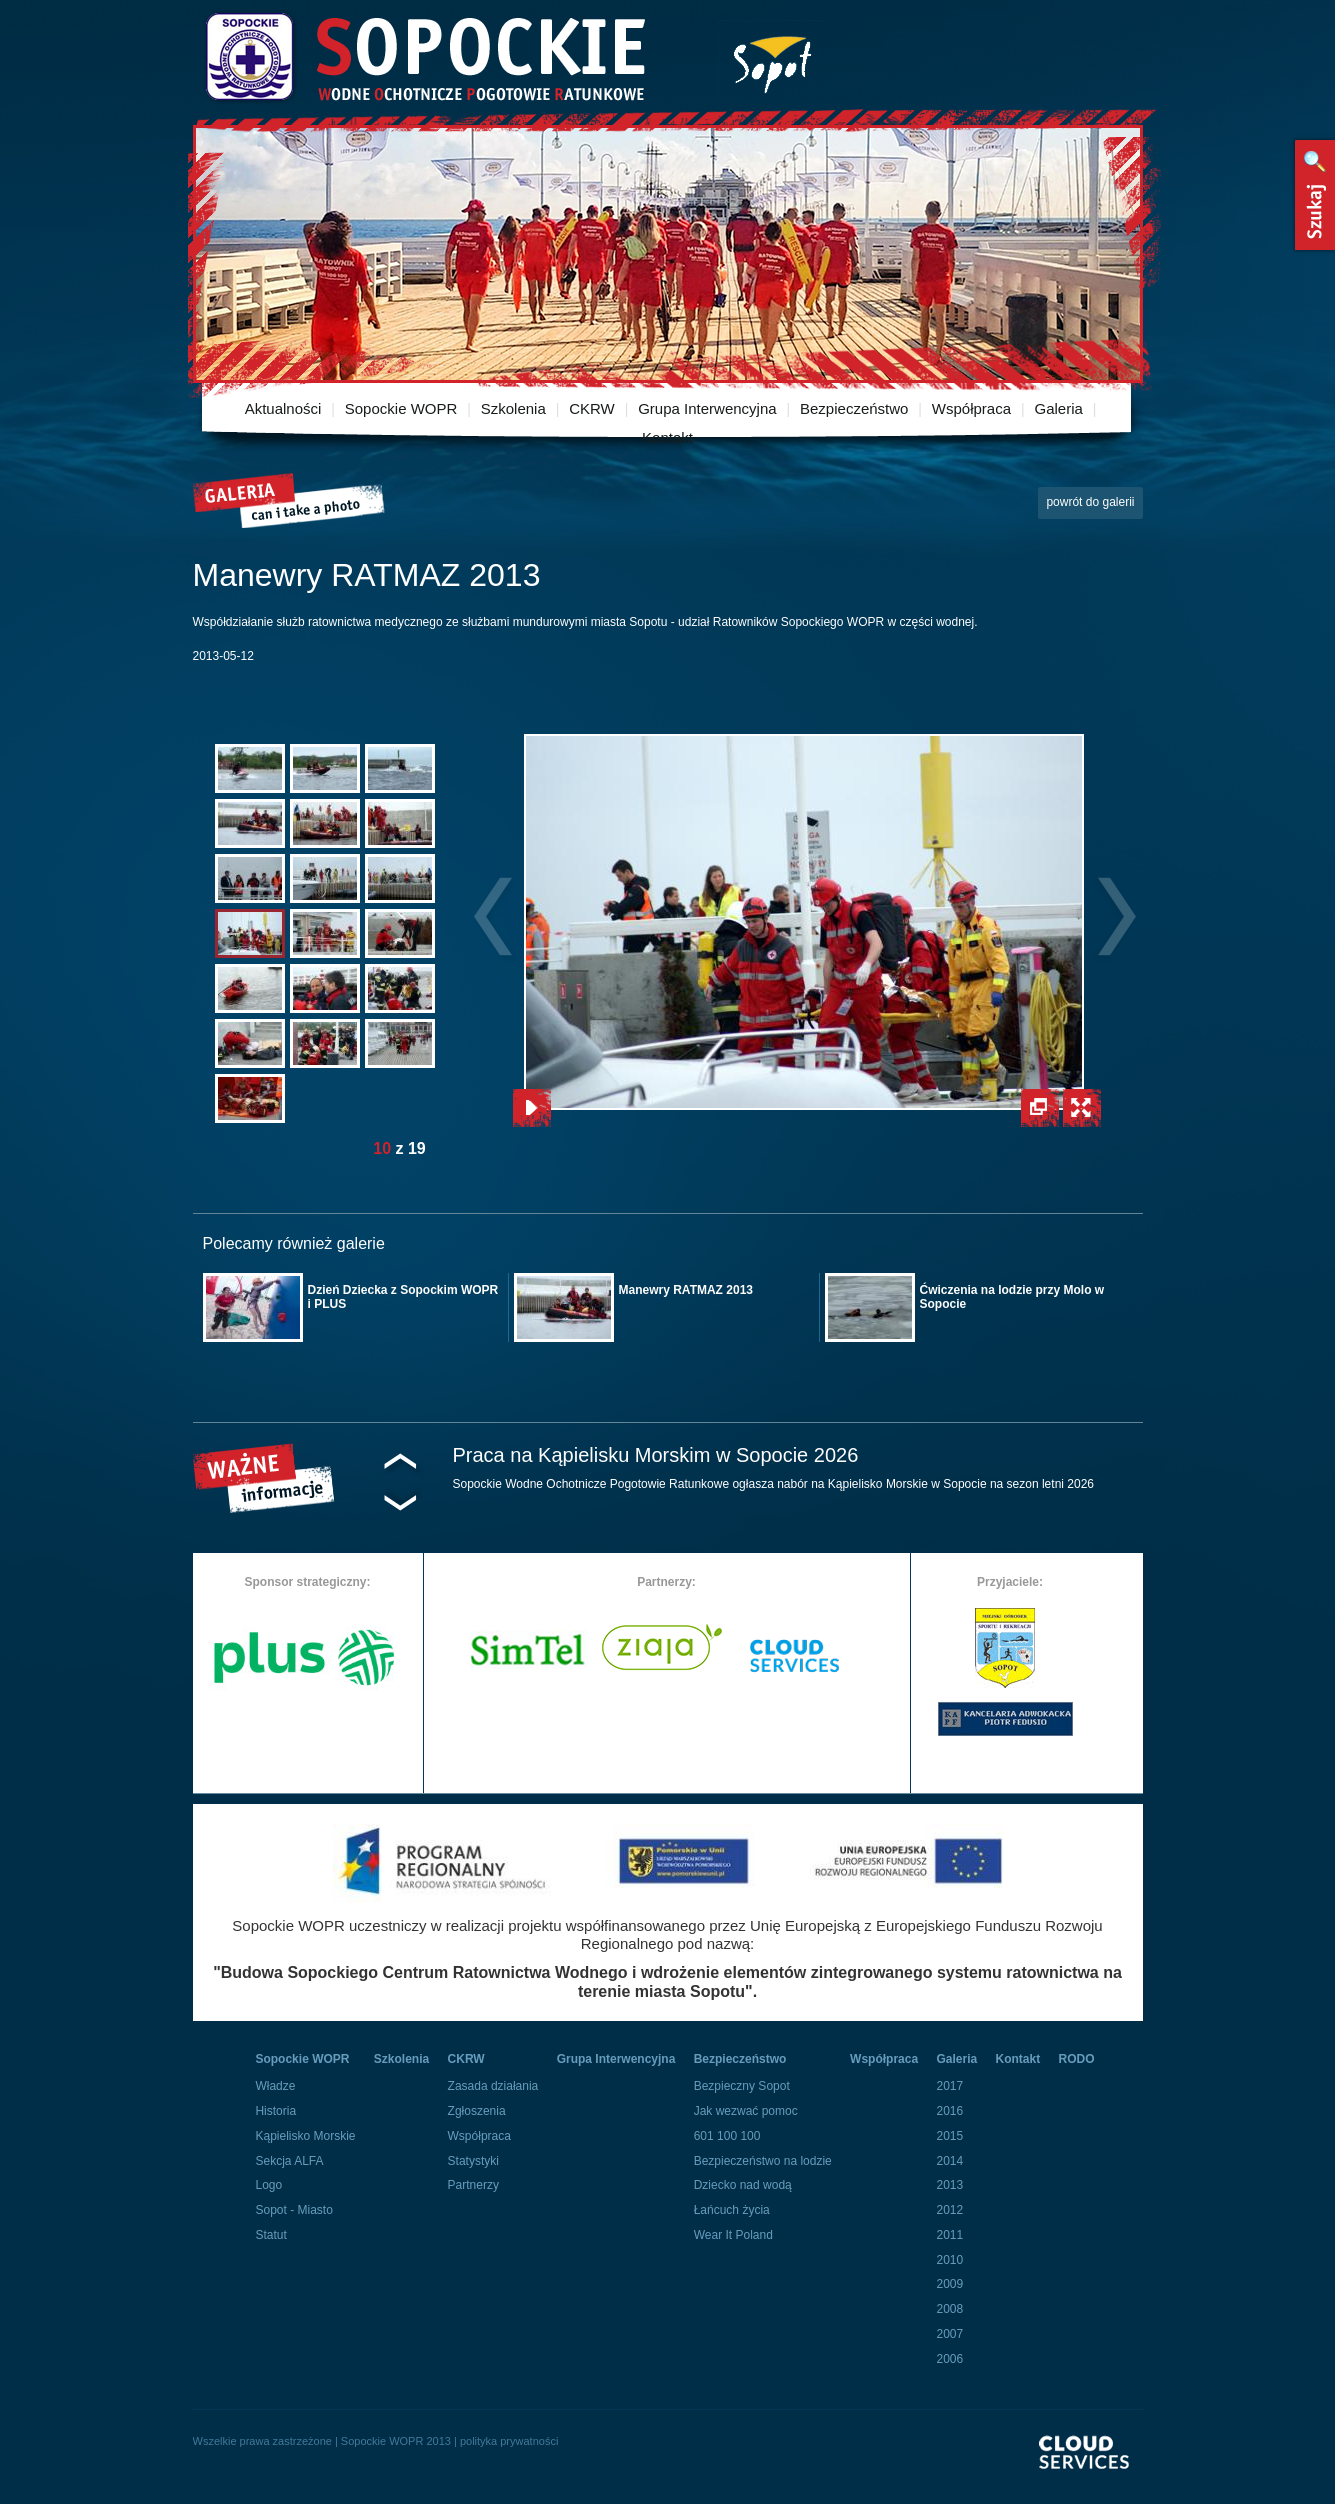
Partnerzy (473, 2185)
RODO (1077, 2059)
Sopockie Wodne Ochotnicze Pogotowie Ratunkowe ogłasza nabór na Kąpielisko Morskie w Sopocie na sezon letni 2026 (774, 1484)
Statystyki (473, 2161)
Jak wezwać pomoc (746, 2111)
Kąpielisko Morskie (305, 2136)
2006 (949, 2359)
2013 (949, 2185)
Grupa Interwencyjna (707, 408)
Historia (275, 2111)
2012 (949, 2210)
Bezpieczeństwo (854, 408)
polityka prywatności (509, 2441)
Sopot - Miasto (293, 2210)
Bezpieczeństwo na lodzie (763, 2161)
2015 (949, 2136)
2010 (949, 2260)
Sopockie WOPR (401, 408)
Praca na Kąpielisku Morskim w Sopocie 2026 (656, 1455)
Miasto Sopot (772, 60)
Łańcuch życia (732, 2210)
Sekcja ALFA (289, 2161)
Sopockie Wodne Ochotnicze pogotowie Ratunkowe (424, 57)
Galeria (1058, 408)
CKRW (592, 408)
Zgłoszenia (477, 2111)
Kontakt (667, 437)
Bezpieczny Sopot (742, 2086)
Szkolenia (513, 408)
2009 (949, 2284)
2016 (949, 2111)
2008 (949, 2309)
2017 (949, 2086)
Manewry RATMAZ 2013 (686, 1290)
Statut (270, 2235)
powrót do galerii (1090, 502)
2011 (949, 2235)
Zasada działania (493, 2086)
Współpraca (971, 408)
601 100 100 (727, 2136)
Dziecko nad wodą (743, 2185)
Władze (275, 2086)
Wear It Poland (733, 2235)
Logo (268, 2185)
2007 (949, 2334)
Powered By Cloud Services (1091, 2469)
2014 (949, 2161)
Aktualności (283, 408)
